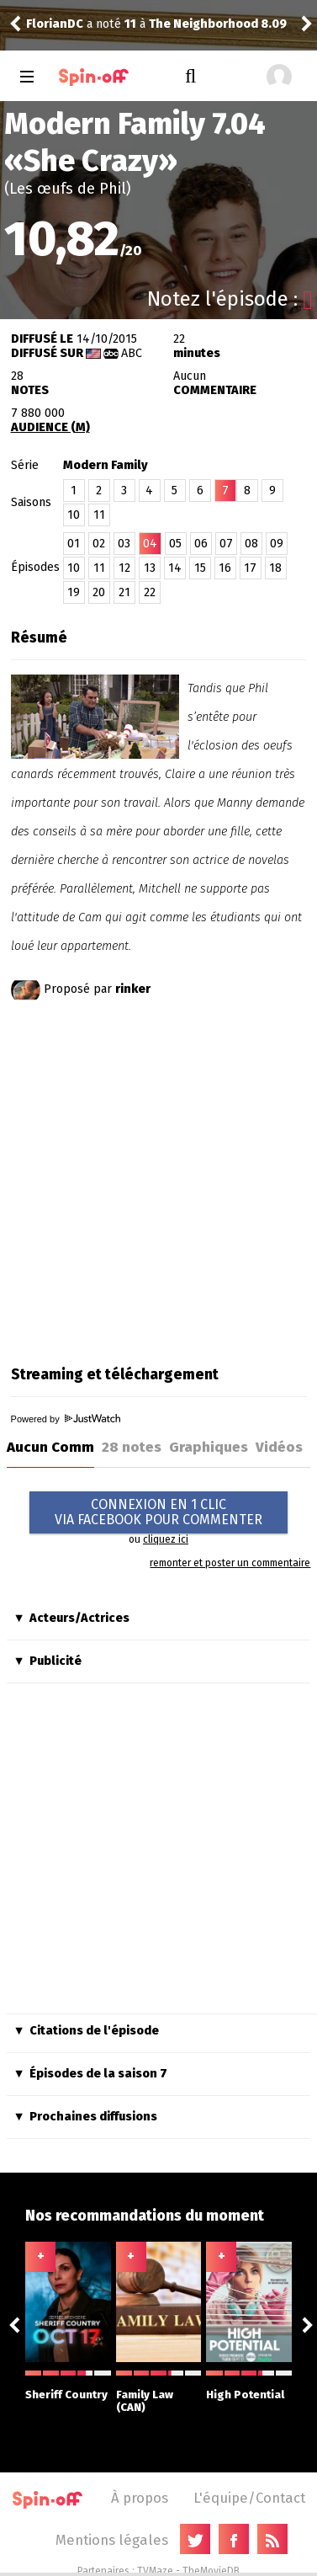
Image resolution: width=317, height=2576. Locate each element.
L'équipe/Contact (249, 2497)
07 (226, 543)
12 (124, 568)
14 (175, 568)
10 (73, 515)
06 (201, 543)
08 (251, 543)
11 (99, 515)
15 (200, 568)
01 (73, 543)
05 (175, 543)
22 (150, 592)
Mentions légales (111, 2539)
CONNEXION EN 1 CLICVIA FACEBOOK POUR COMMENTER (158, 1512)
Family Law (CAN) (159, 2392)
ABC (131, 353)
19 (73, 592)
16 (225, 568)
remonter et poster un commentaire (230, 1563)
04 (150, 543)
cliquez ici (165, 1539)
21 (124, 592)
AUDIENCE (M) (50, 427)
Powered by (65, 1419)
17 (250, 568)
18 (275, 568)
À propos (139, 2497)
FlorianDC (54, 24)
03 (124, 543)
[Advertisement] (157, 1179)
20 (98, 592)
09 (276, 543)
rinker (133, 989)
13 (150, 568)
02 (98, 543)
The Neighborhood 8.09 (218, 24)
